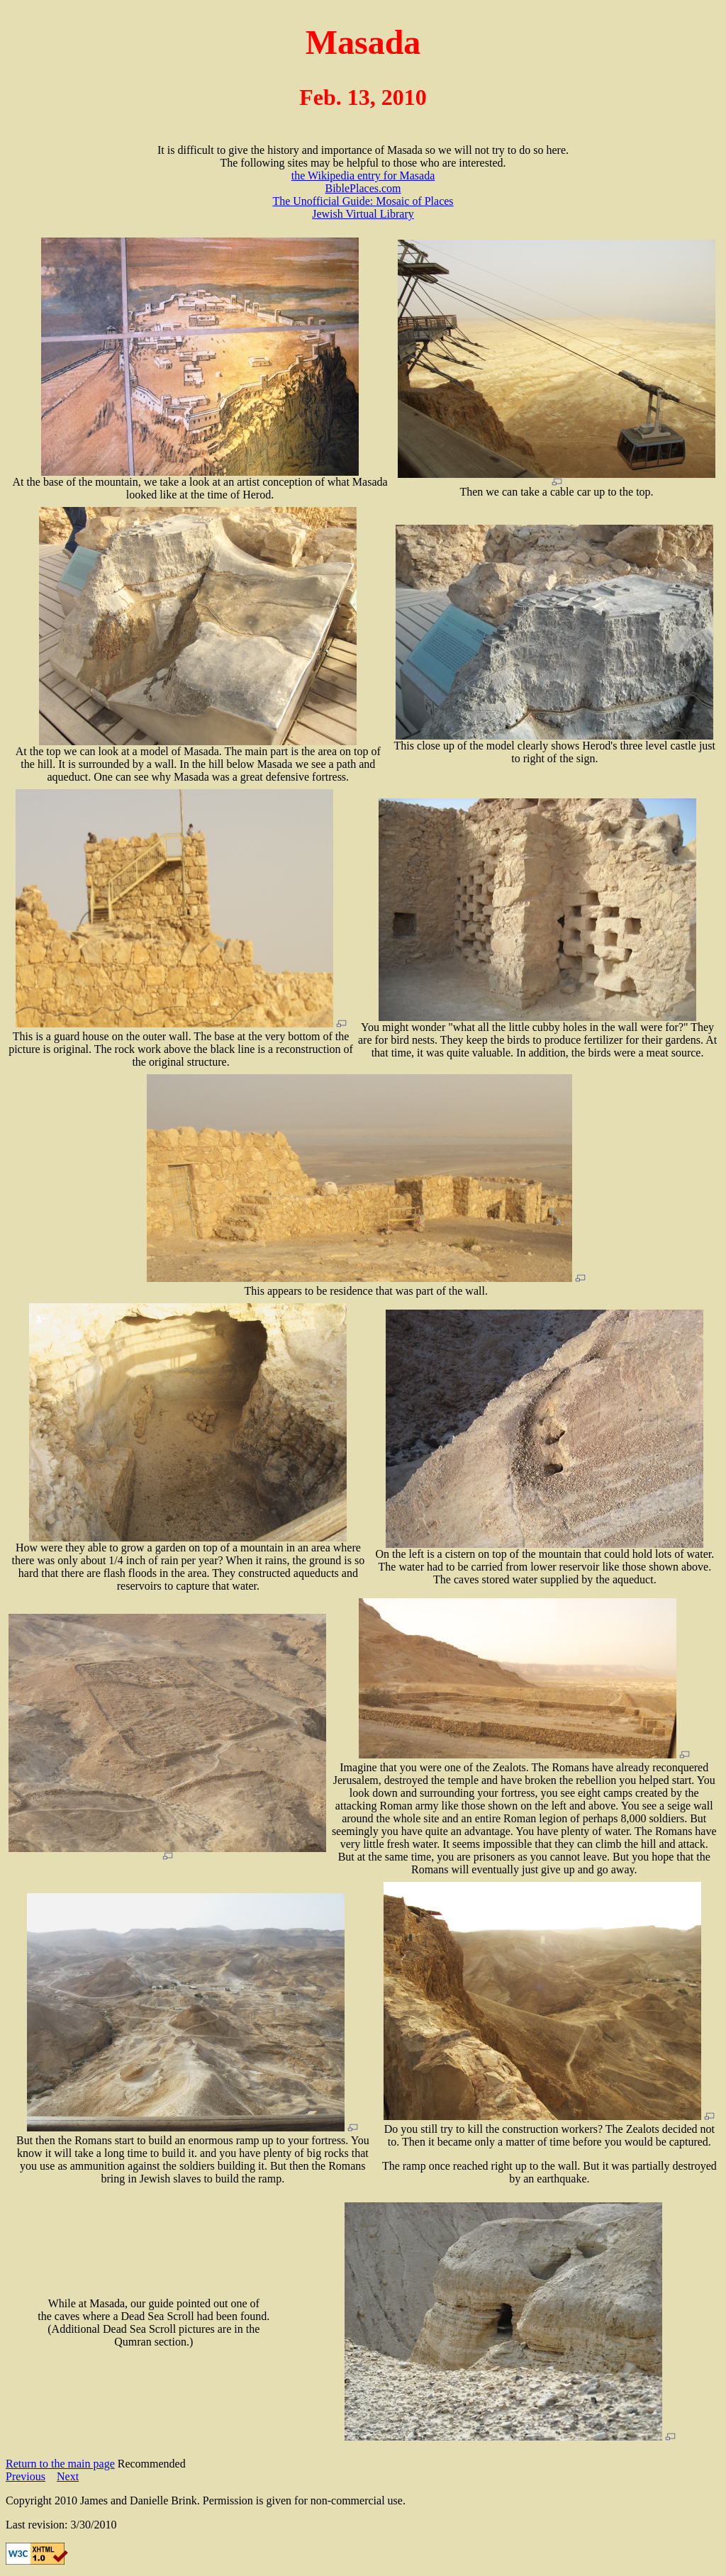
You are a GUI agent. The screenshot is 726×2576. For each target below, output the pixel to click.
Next (68, 2476)
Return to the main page (60, 2464)
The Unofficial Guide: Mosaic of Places (362, 201)
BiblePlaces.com (363, 188)
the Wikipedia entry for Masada (363, 175)
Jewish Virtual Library (363, 214)
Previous (25, 2476)
